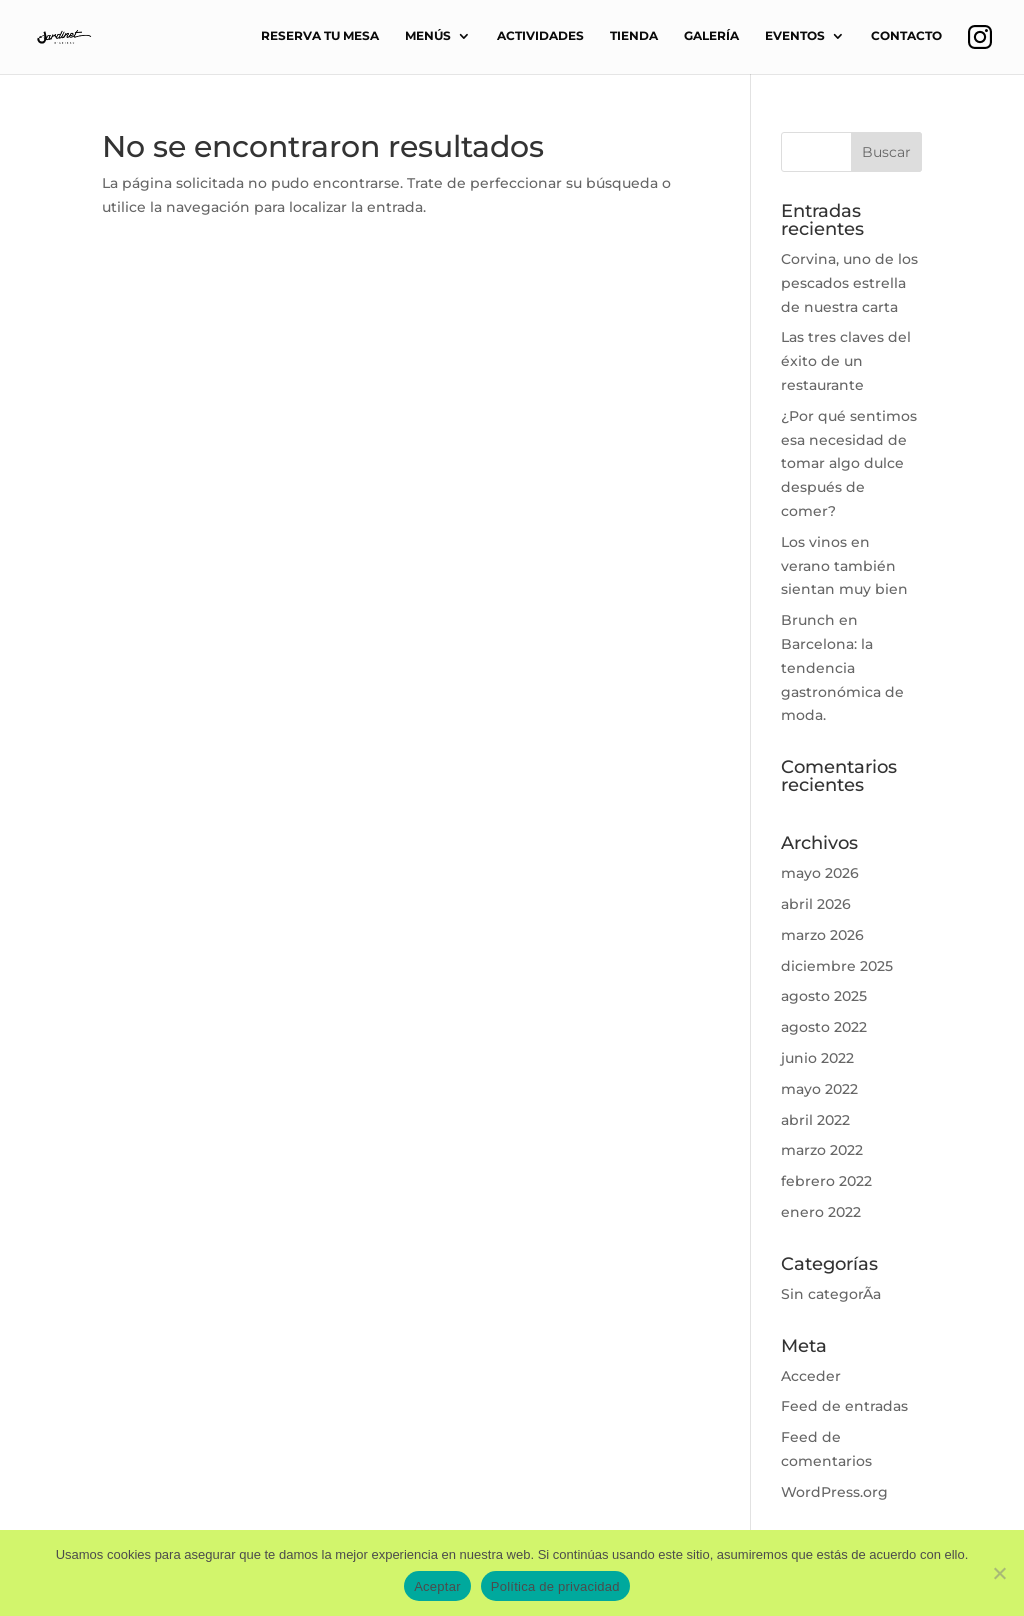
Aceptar (437, 1586)
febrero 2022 (826, 1181)
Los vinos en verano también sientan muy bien (844, 566)
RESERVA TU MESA (320, 36)
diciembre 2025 (837, 966)
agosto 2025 (824, 996)
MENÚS (428, 36)
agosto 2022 (824, 1027)
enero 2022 (821, 1212)
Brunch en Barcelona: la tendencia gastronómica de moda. (842, 667)
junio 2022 (817, 1058)
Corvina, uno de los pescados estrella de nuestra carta (849, 283)
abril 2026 (816, 904)
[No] (999, 1573)
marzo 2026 (822, 935)
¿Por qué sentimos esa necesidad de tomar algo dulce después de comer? (849, 463)
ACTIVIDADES (540, 36)
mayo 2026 (820, 873)
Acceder (811, 1376)
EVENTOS (795, 36)
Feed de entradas (844, 1406)
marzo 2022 (822, 1150)
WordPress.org (834, 1492)
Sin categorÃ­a (831, 1294)
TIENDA (634, 36)
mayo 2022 (819, 1089)
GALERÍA (711, 36)
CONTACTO (906, 36)
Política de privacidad (555, 1586)
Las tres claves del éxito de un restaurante (846, 361)
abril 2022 (815, 1120)
